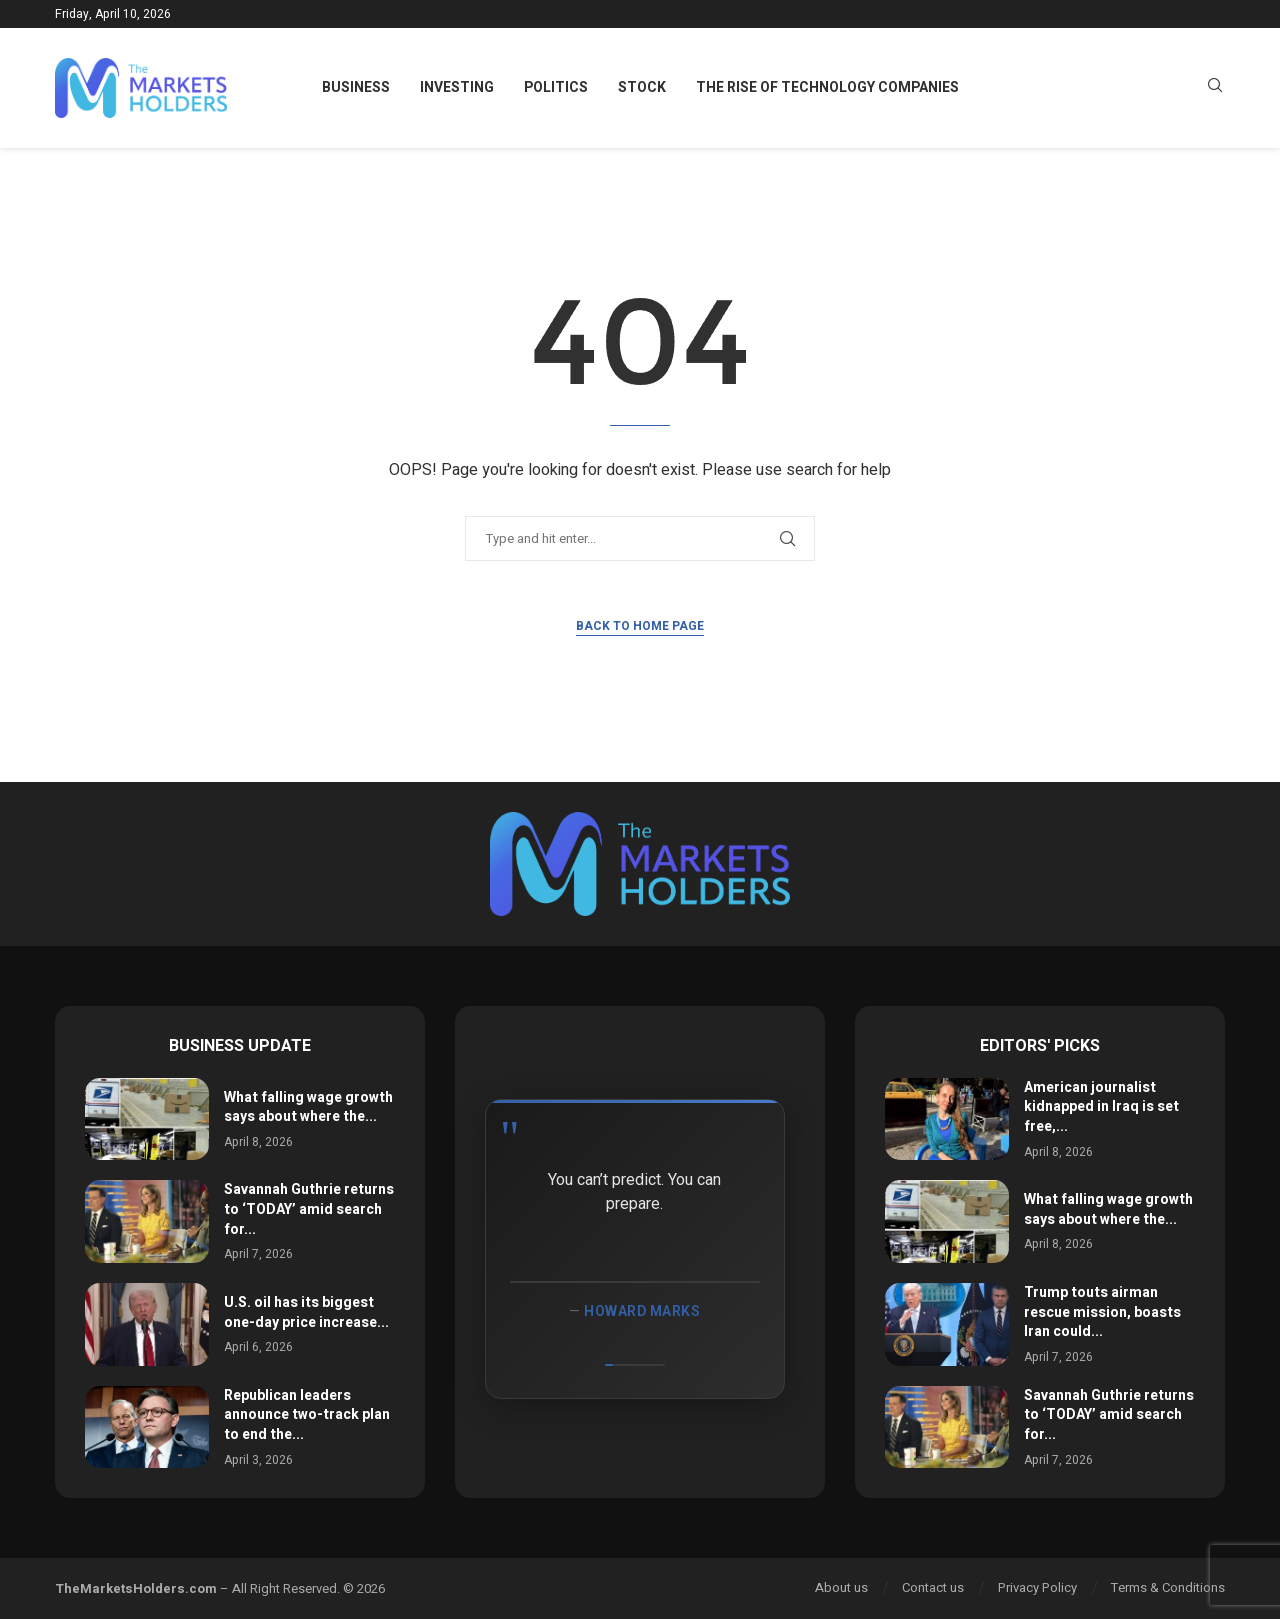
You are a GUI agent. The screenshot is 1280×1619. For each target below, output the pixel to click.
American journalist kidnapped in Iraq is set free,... (1101, 1107)
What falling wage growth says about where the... (308, 1107)
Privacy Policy (1037, 1587)
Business (356, 87)
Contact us (933, 1587)
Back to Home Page (640, 626)
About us (841, 1587)
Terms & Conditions (1168, 1587)
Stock (642, 87)
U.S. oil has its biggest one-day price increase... (306, 1312)
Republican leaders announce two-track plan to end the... (307, 1415)
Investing (457, 87)
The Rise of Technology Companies (827, 87)
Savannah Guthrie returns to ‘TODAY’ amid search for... (309, 1209)
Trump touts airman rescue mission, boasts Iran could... (1102, 1312)
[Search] (1215, 88)
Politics (556, 87)
